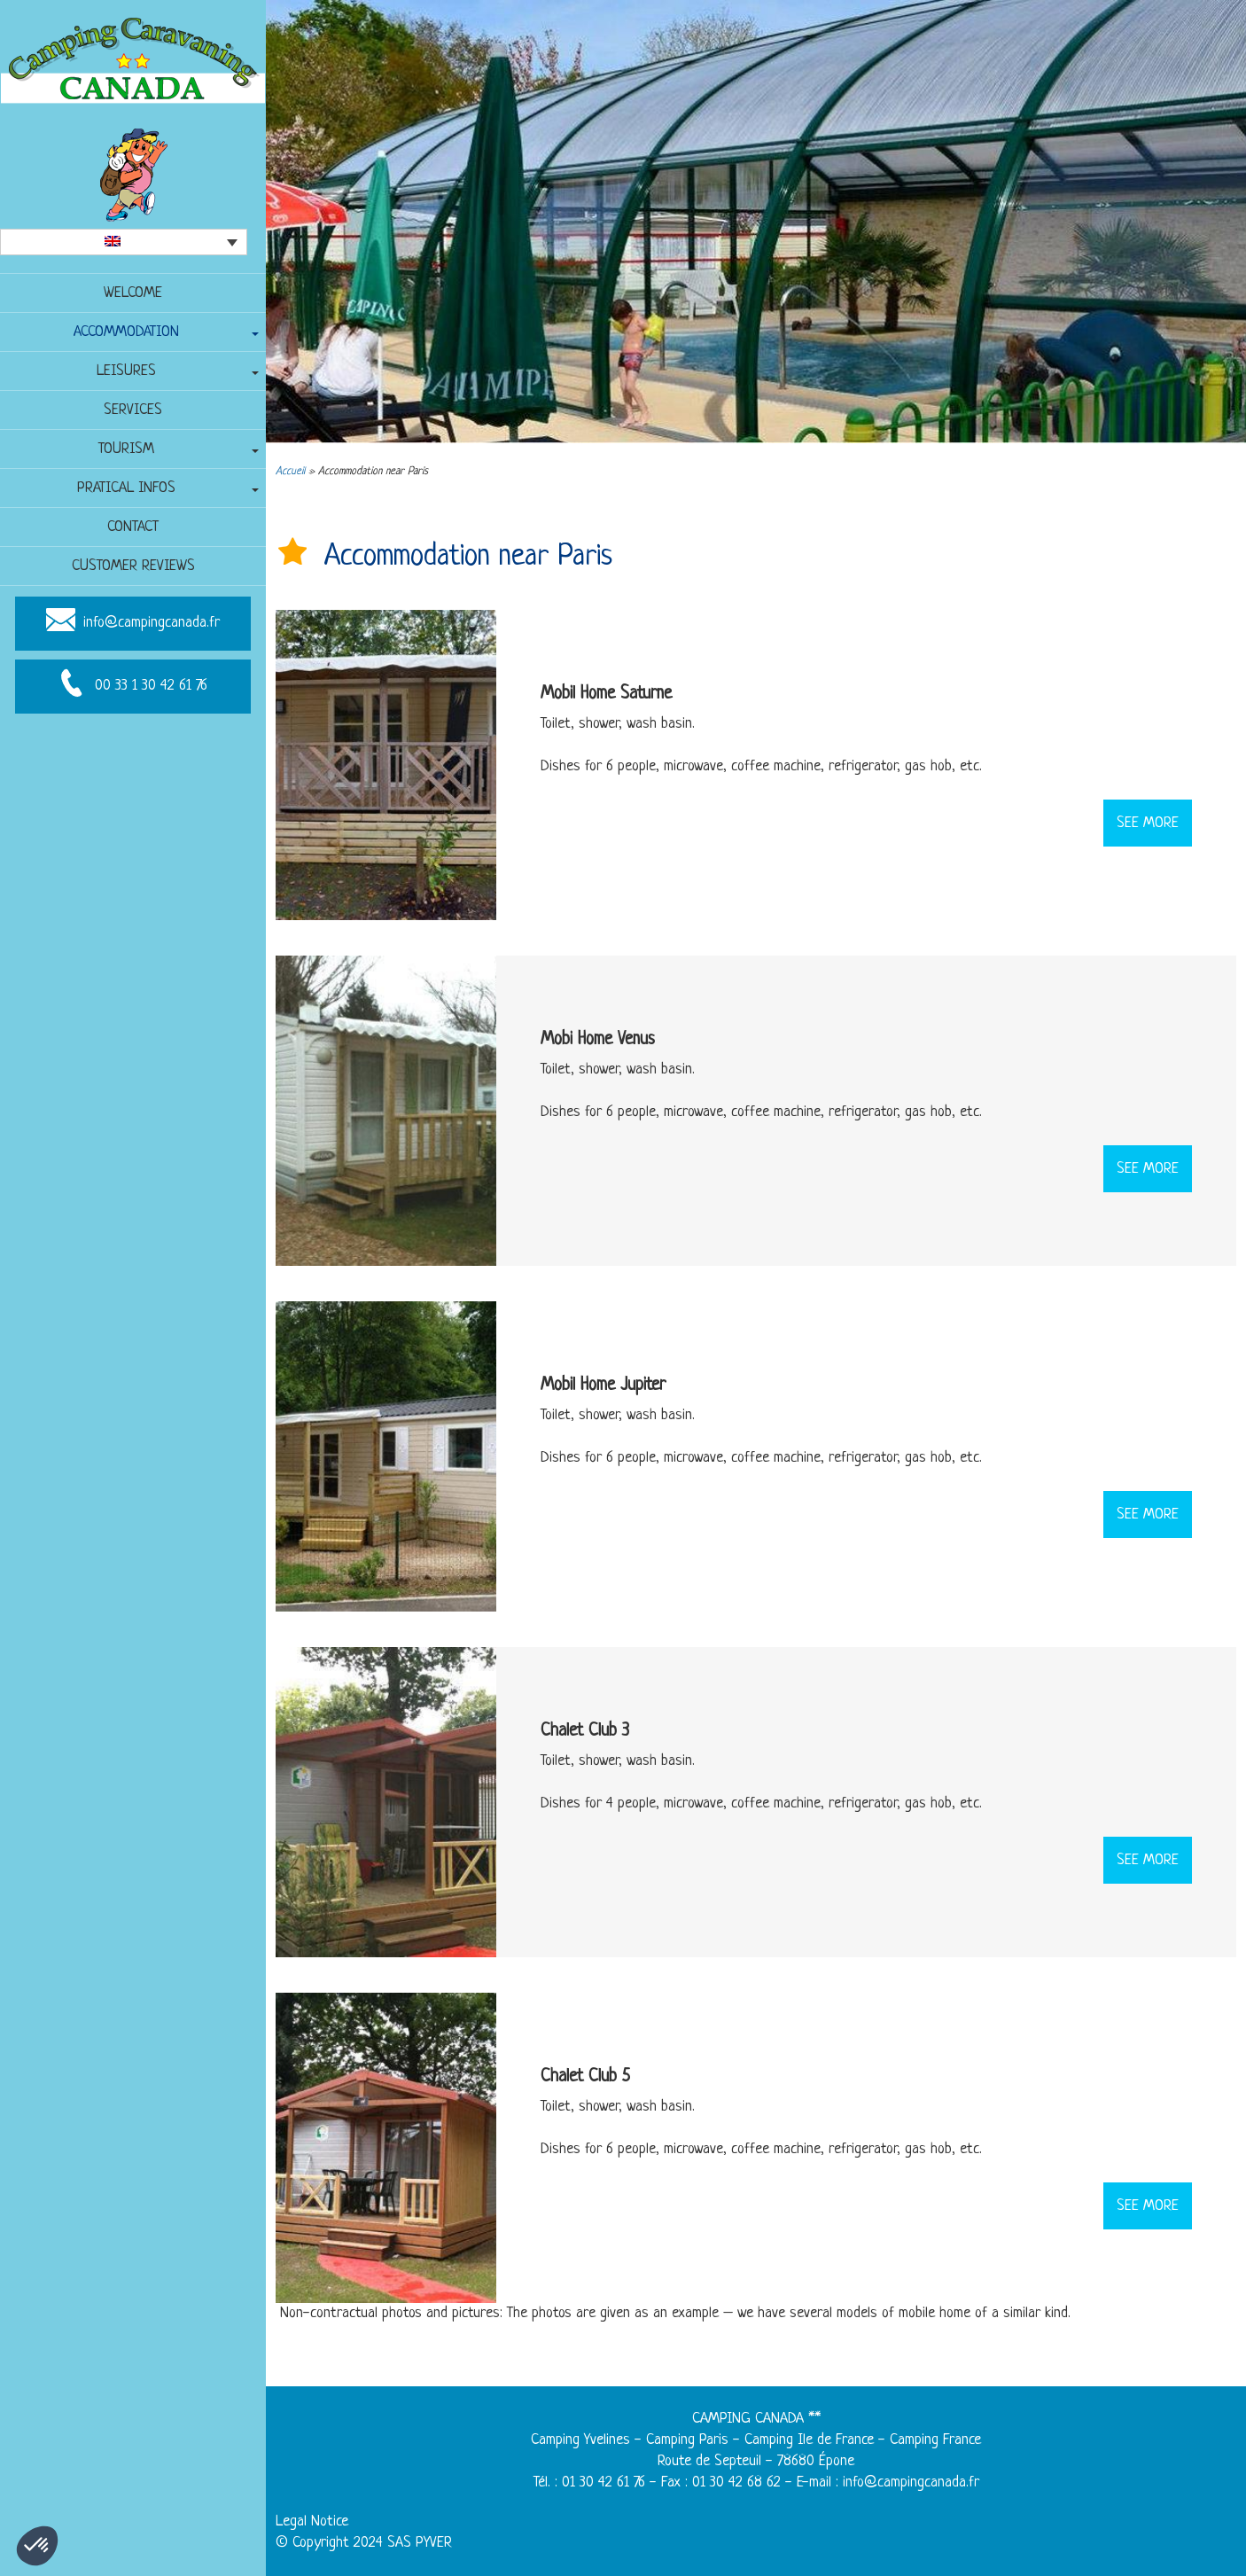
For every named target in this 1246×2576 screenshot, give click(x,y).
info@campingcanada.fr (151, 623)
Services (133, 410)
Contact (133, 527)
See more (1148, 823)
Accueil (290, 471)
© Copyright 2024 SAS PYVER (364, 2542)
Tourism (126, 449)
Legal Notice (312, 2521)
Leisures (126, 371)
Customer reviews (133, 566)
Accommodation (126, 332)
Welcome (133, 293)
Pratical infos (126, 488)
